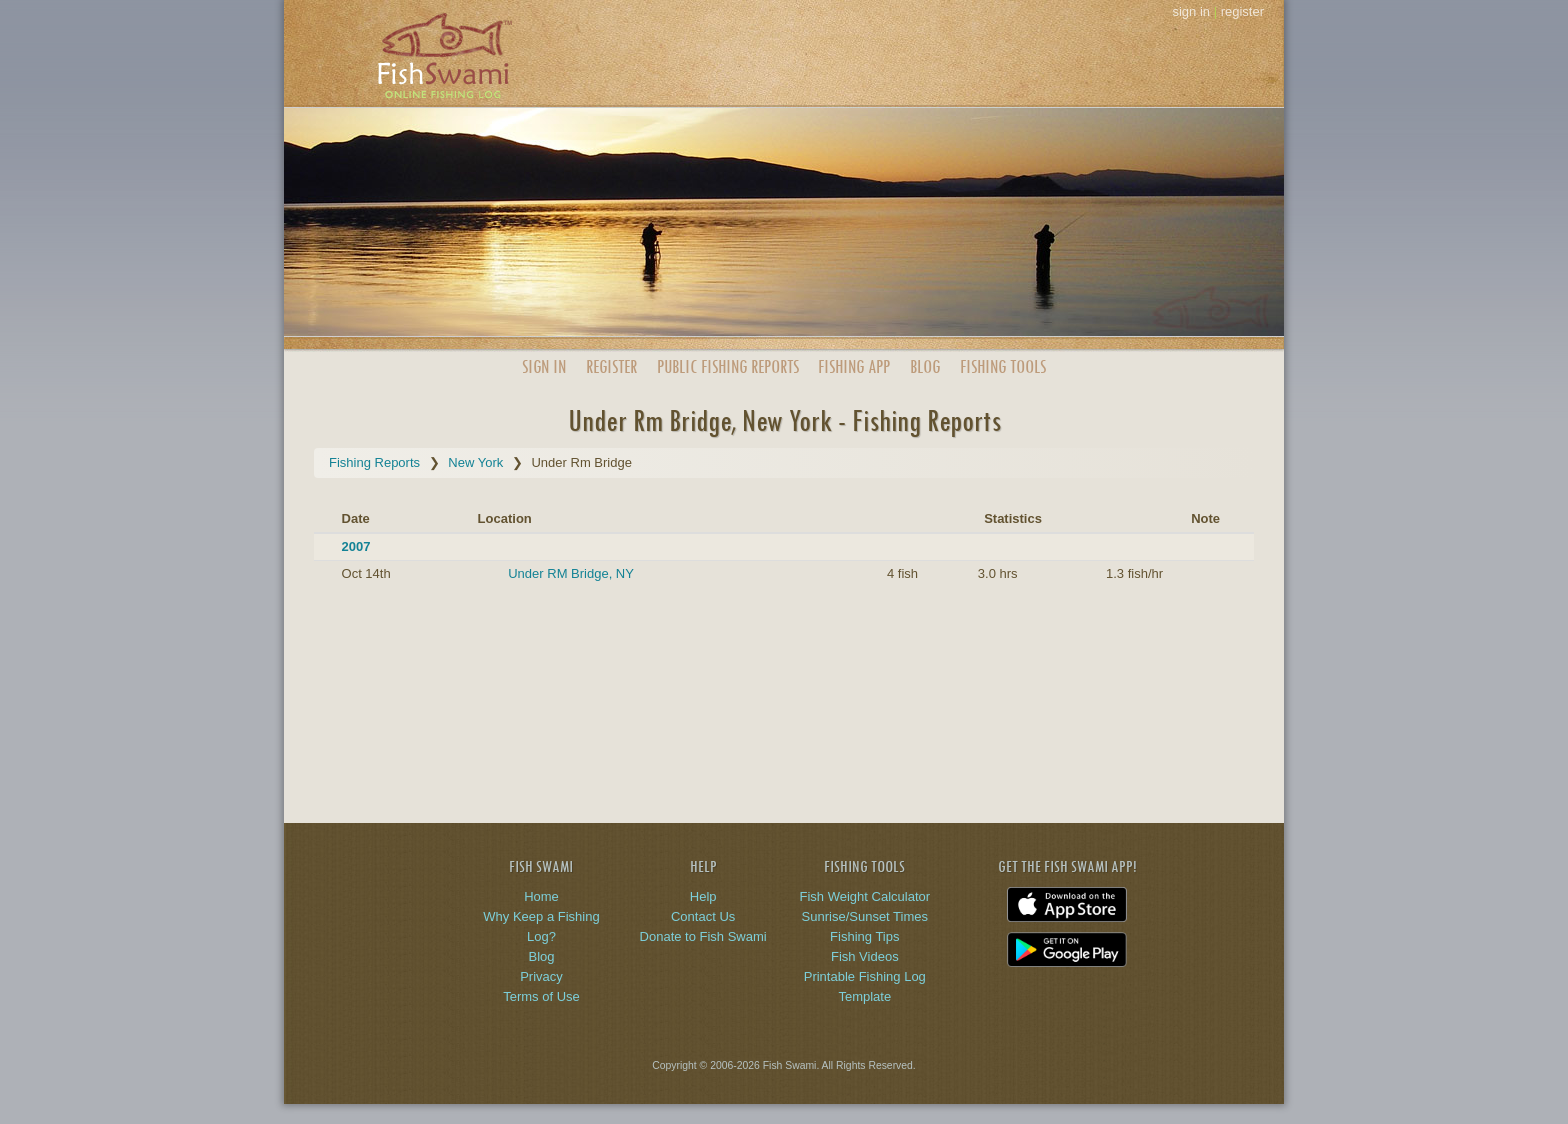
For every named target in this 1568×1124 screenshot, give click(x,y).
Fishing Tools (1003, 366)
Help (703, 896)
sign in (1191, 11)
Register (611, 366)
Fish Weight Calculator (865, 896)
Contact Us (703, 916)
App (854, 366)
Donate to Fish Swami (703, 936)
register (1242, 11)
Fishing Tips (864, 936)
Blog (925, 366)
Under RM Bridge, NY (570, 573)
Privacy (541, 976)
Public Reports (728, 366)
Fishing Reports (374, 462)
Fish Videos (865, 956)
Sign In (544, 366)
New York (475, 462)
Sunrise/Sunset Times (865, 916)
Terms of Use (541, 996)
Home (541, 896)
